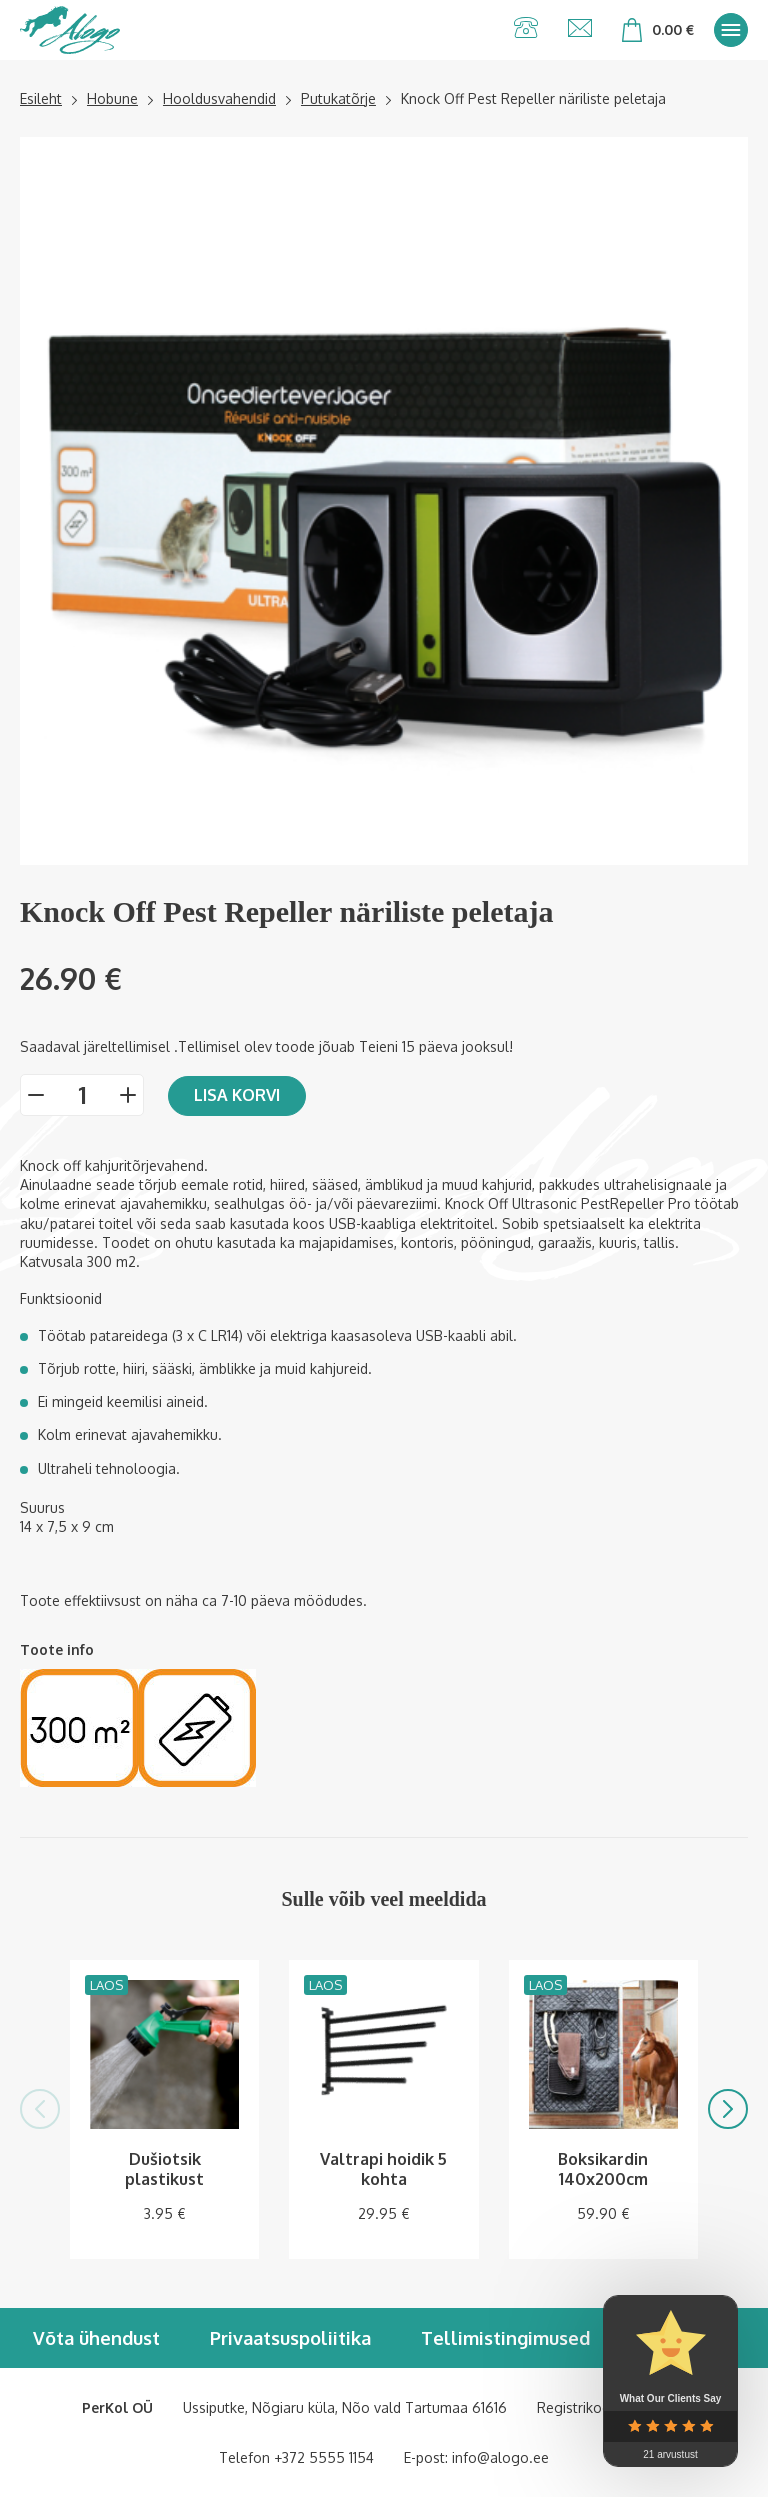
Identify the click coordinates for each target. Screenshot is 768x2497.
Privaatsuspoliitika (290, 2338)
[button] (40, 2109)
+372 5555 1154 (324, 2457)
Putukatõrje (338, 98)
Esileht (41, 98)
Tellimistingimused (505, 2338)
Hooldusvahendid (219, 98)
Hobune (112, 98)
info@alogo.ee (500, 2457)
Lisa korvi (237, 1095)
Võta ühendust (96, 2338)
